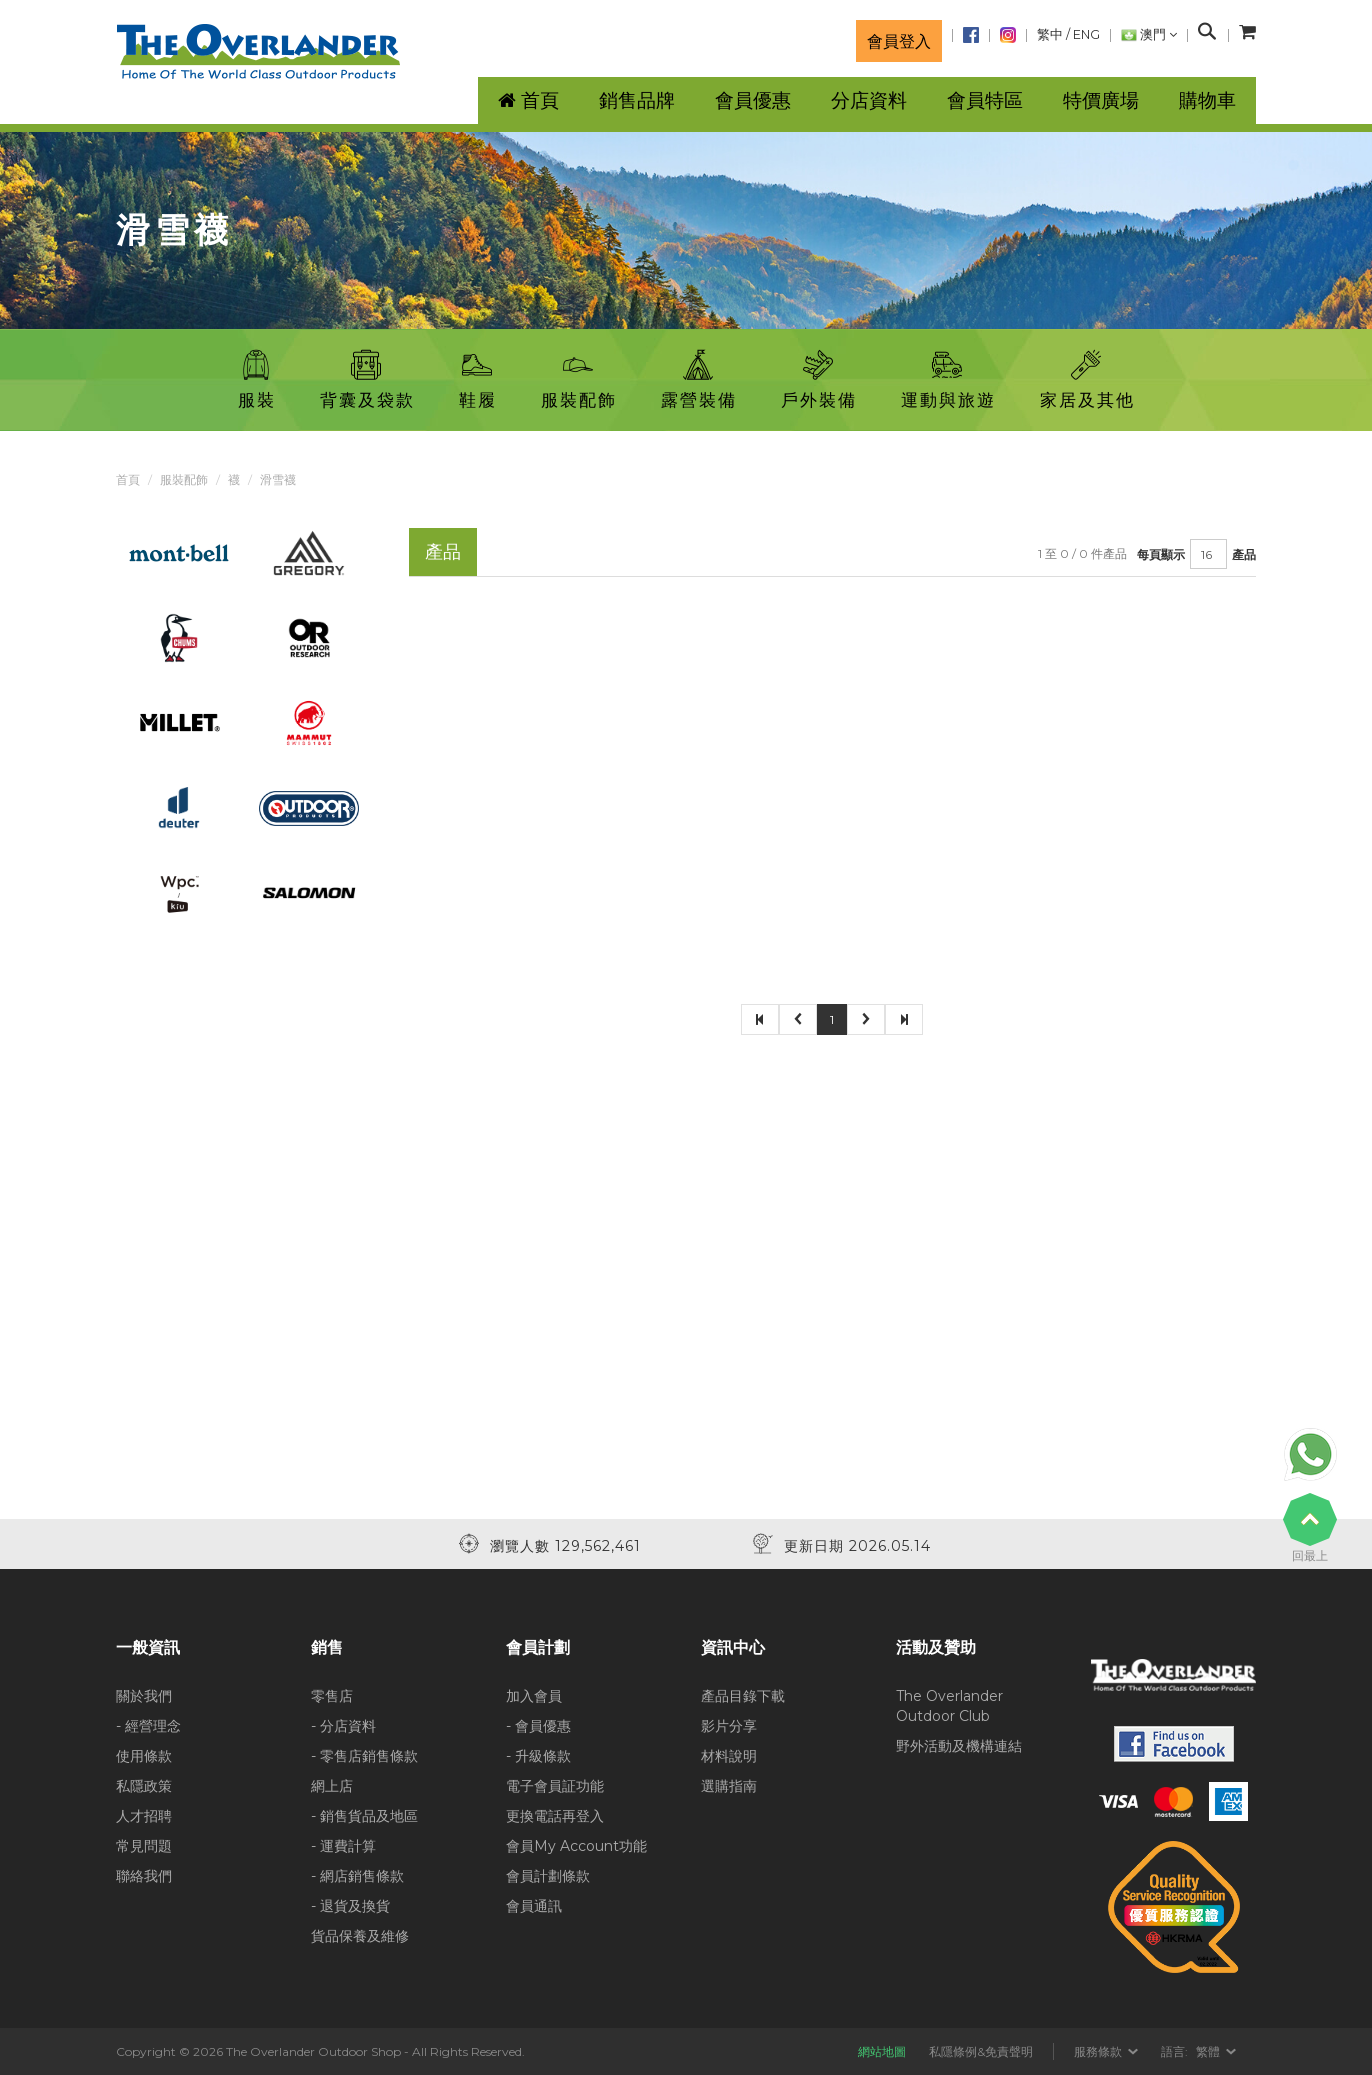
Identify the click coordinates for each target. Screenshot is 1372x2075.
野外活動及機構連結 (959, 1746)
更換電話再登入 (555, 1816)
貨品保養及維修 (360, 1936)
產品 (1244, 554)
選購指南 (729, 1786)
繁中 (1050, 34)
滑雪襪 (278, 479)
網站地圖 (882, 2051)
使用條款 (144, 1756)
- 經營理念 (148, 1726)
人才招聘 (144, 1816)
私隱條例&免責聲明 (981, 2051)
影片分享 (729, 1726)
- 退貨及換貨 (350, 1906)
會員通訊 (534, 1906)
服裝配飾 (184, 479)
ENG (1086, 34)
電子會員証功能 (555, 1786)
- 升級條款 (538, 1756)
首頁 (128, 479)
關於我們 (144, 1696)
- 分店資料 (343, 1726)
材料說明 (729, 1756)
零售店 (332, 1696)
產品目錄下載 (743, 1696)
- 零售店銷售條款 (364, 1756)
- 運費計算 (343, 1846)
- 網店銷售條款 (357, 1876)
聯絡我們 (144, 1876)
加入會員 (534, 1696)
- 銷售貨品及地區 (364, 1816)
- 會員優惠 (538, 1726)
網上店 (332, 1786)
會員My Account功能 (576, 1846)
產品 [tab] (443, 551)
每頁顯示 (1161, 554)
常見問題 (144, 1846)
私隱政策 (144, 1786)
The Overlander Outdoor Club (949, 1706)
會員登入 (899, 41)
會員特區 (985, 100)
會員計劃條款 (548, 1876)
